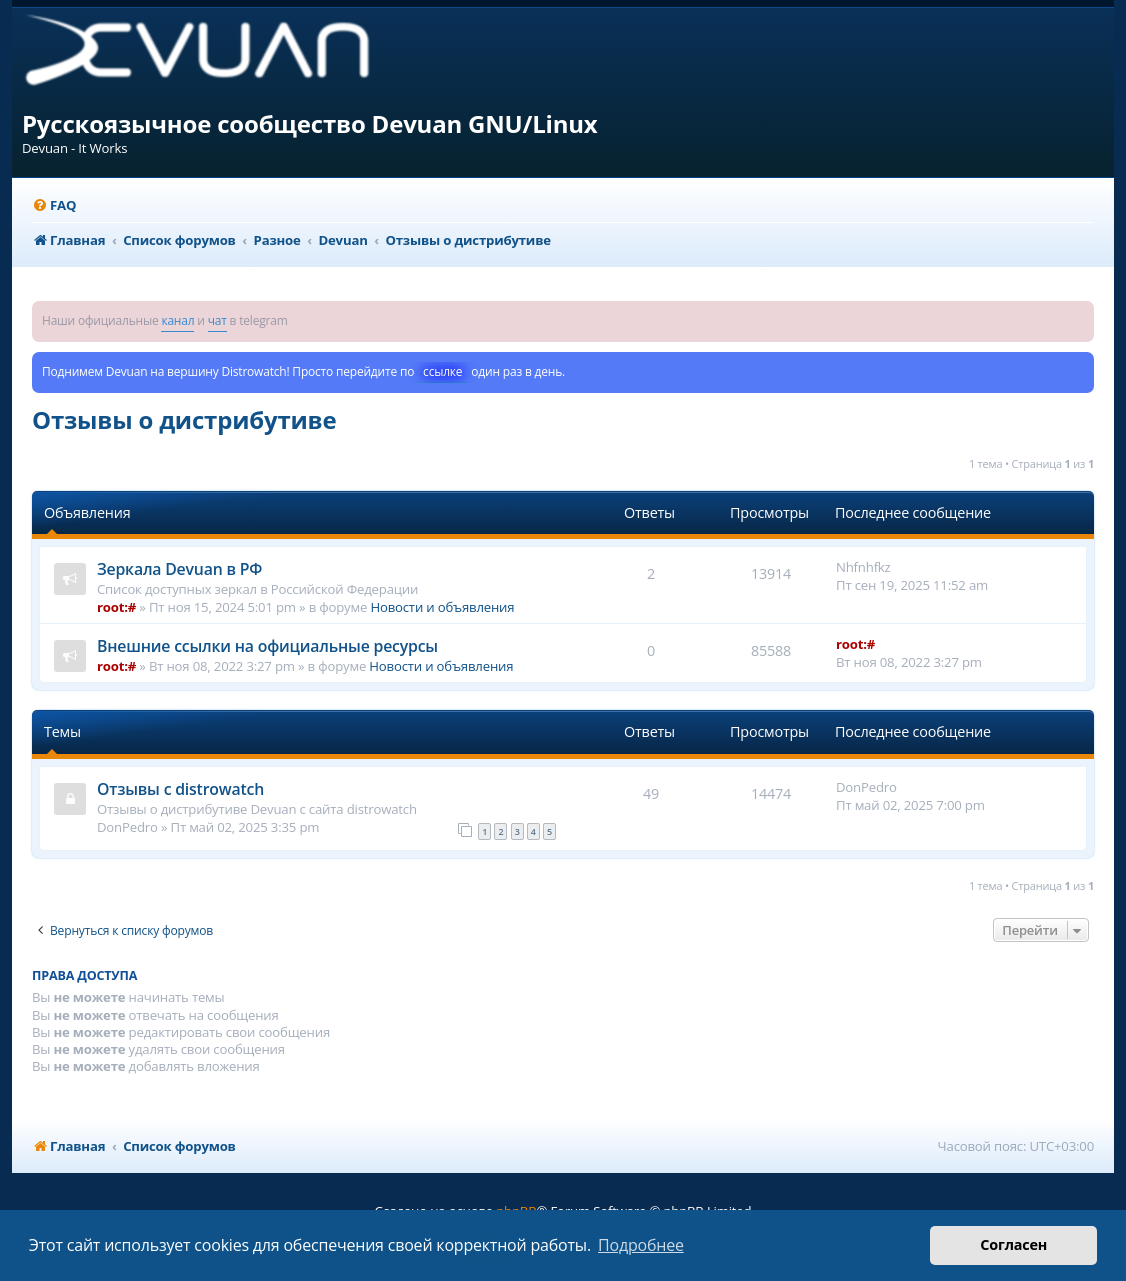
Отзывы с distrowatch (180, 789)
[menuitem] (54, 205)
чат (217, 320)
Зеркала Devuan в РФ (179, 569)
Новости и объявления (442, 607)
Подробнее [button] (641, 1245)
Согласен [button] (1013, 1244)
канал (177, 320)
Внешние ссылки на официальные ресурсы (267, 646)
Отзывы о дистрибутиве (184, 419)
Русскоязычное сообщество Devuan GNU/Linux (310, 123)
